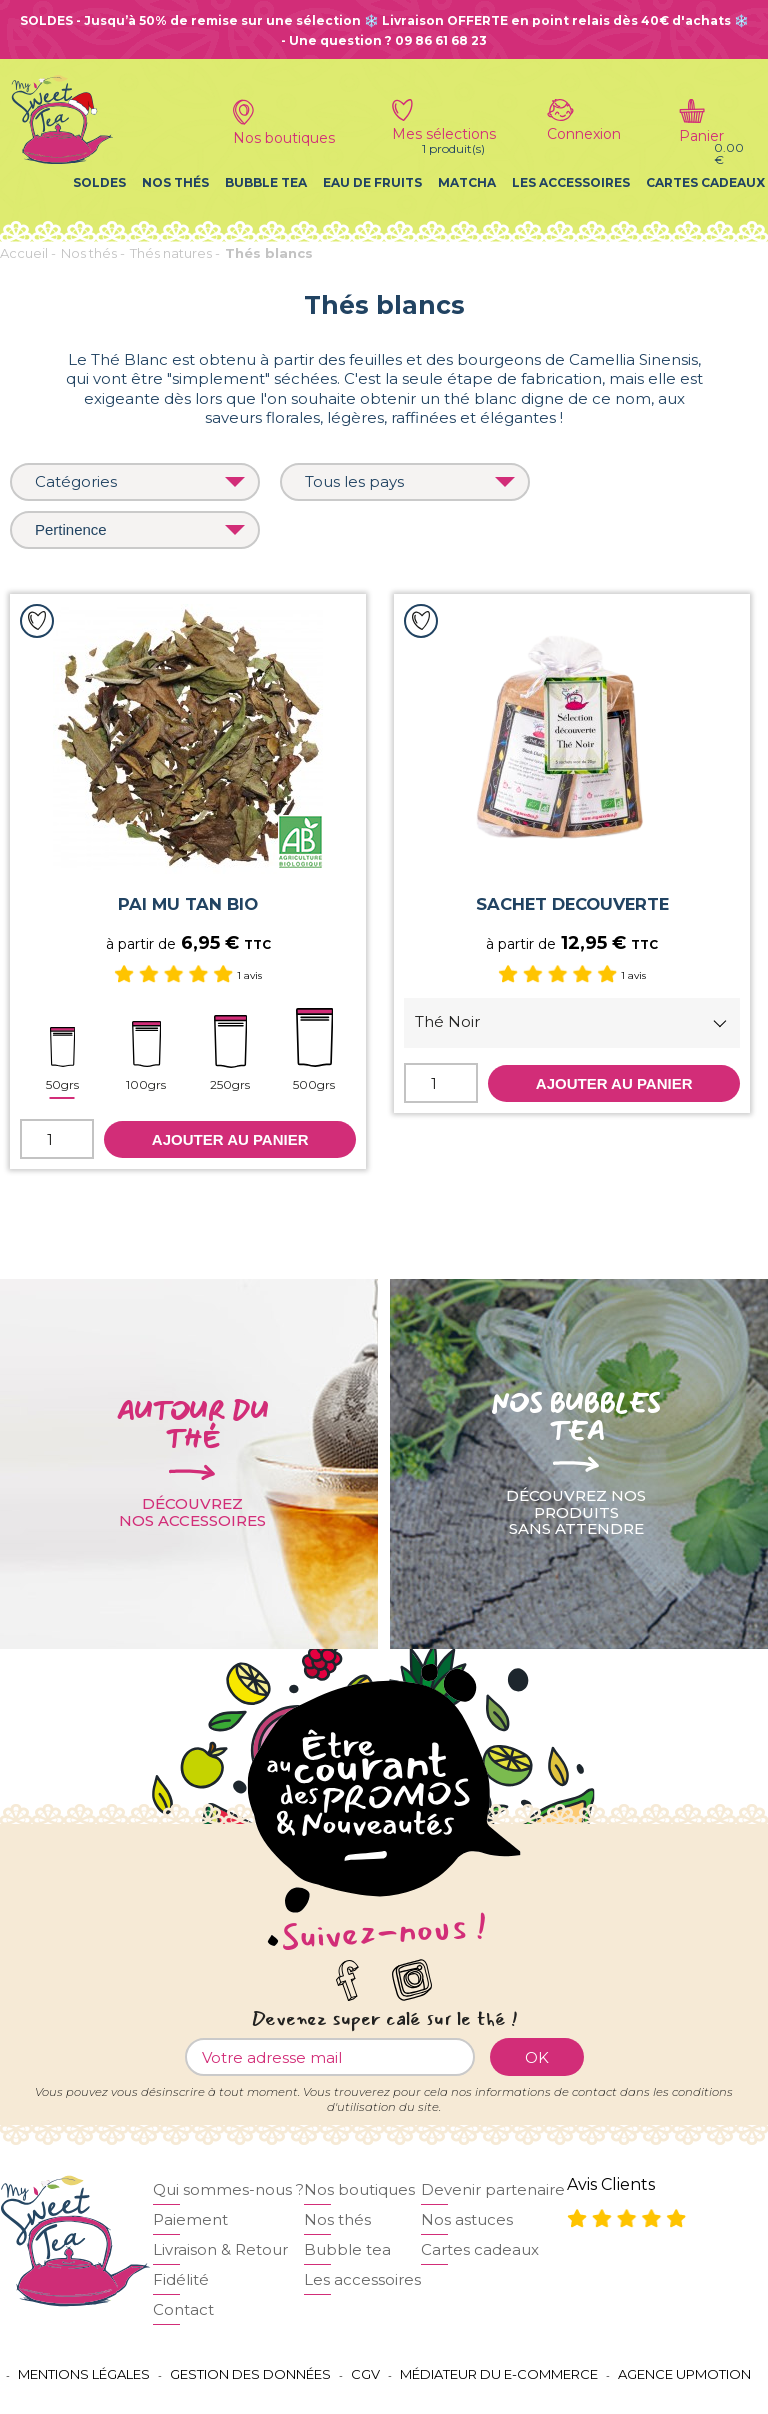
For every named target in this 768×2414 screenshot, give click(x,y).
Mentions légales (84, 2374)
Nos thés (175, 182)
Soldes (99, 182)
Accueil (24, 253)
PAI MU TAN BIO (188, 904)
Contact (183, 2309)
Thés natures (171, 253)
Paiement (190, 2219)
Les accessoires (571, 182)
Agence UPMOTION (684, 2374)
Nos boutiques (359, 2189)
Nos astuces (467, 2219)
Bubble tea (266, 182)
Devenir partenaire (493, 2189)
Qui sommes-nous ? (228, 2189)
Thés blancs (269, 253)
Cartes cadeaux (705, 182)
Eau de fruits (372, 182)
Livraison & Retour (220, 2249)
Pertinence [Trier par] (140, 529)
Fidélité (181, 2279)
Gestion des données (250, 2374)
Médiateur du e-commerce (499, 2374)
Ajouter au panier (230, 1139)
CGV (365, 2374)
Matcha (467, 182)
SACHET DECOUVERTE (572, 904)
